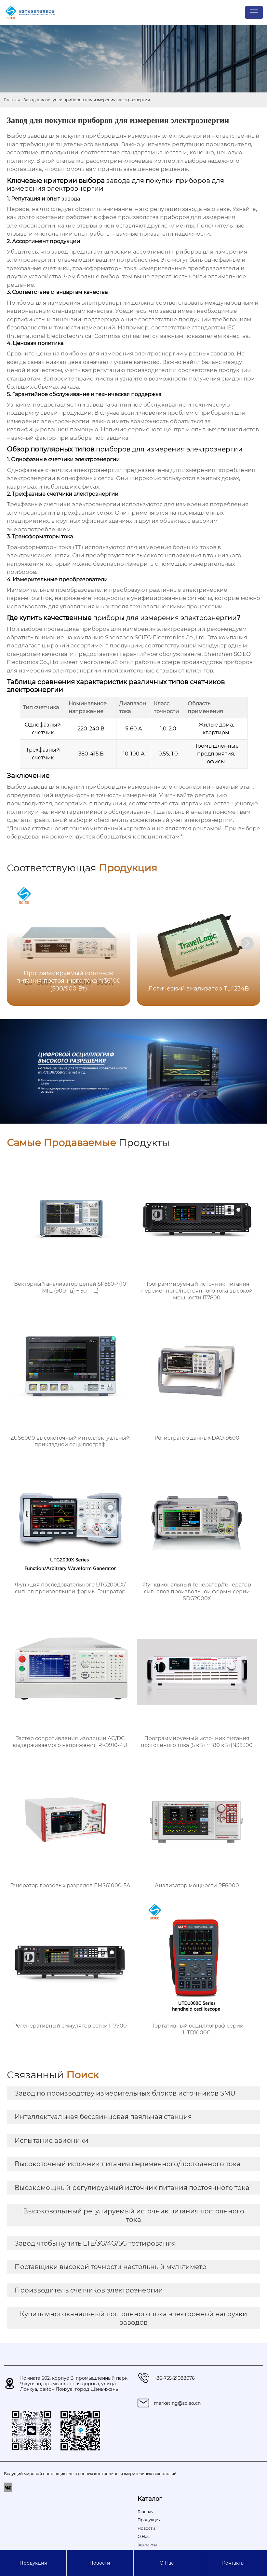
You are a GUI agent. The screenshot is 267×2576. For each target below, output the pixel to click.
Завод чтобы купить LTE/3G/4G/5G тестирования (95, 2243)
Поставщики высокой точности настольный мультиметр (111, 2267)
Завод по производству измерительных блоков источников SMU (125, 2093)
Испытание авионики (51, 2140)
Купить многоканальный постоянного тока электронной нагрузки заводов (133, 2318)
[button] (247, 943)
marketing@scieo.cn (177, 2403)
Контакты (233, 2563)
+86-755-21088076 (174, 2378)
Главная (12, 99)
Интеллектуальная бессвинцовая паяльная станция (103, 2117)
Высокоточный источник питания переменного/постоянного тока (128, 2164)
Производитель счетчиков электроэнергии (89, 2290)
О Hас (167, 2563)
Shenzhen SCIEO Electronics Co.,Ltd (155, 637)
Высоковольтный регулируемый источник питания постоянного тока (133, 2215)
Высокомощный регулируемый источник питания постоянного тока (132, 2188)
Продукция (33, 2563)
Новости (99, 2563)
